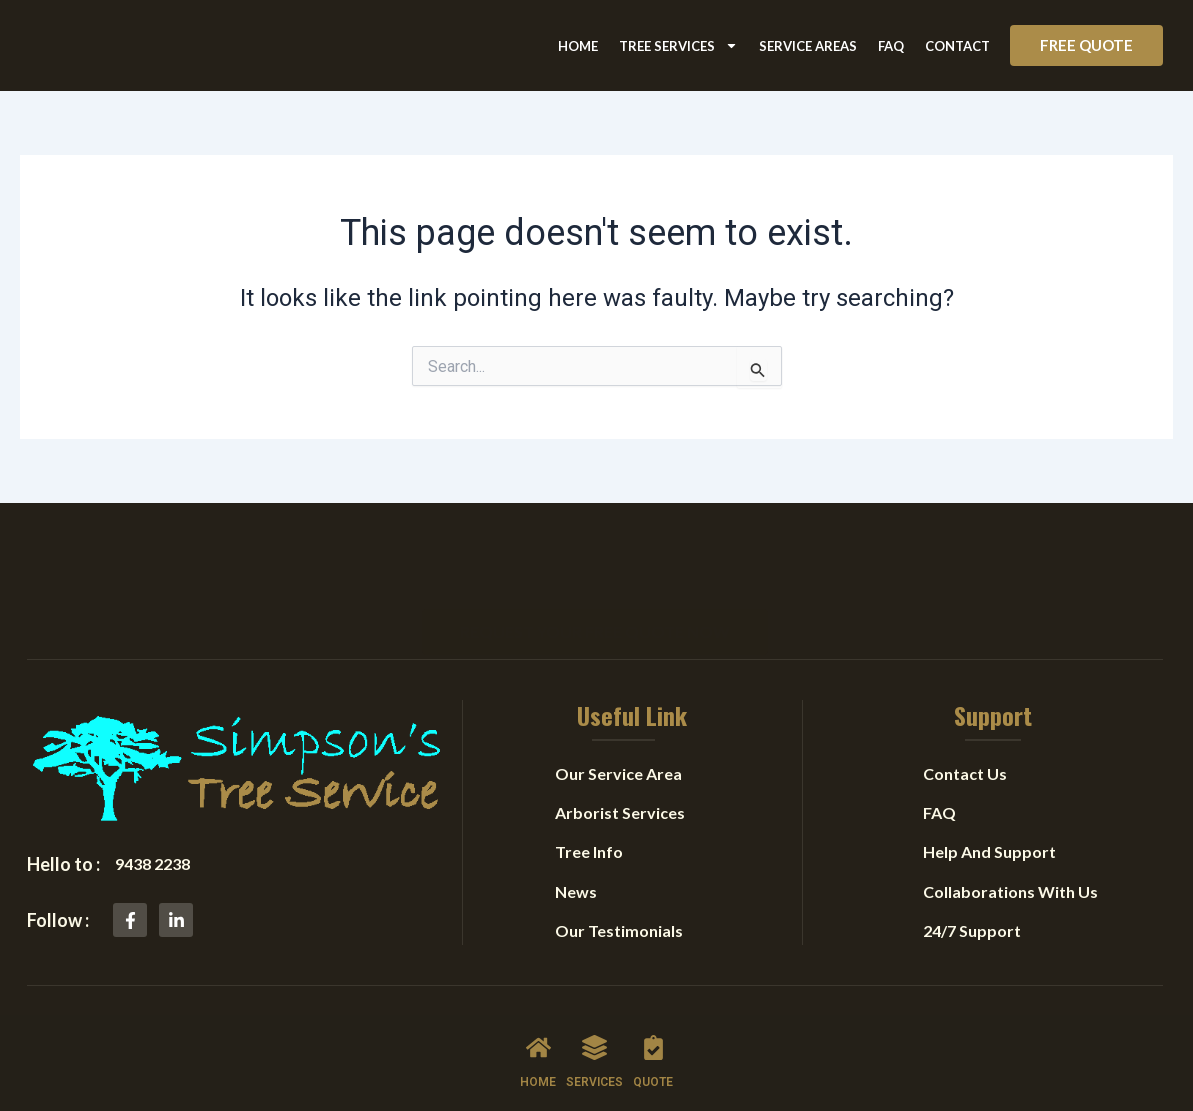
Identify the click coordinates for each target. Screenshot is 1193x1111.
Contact (957, 46)
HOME (538, 1082)
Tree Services (678, 45)
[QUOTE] (653, 1047)
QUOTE (653, 1082)
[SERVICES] (594, 1047)
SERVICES (594, 1082)
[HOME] (538, 1047)
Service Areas (808, 46)
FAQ (891, 46)
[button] (1086, 45)
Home (578, 46)
